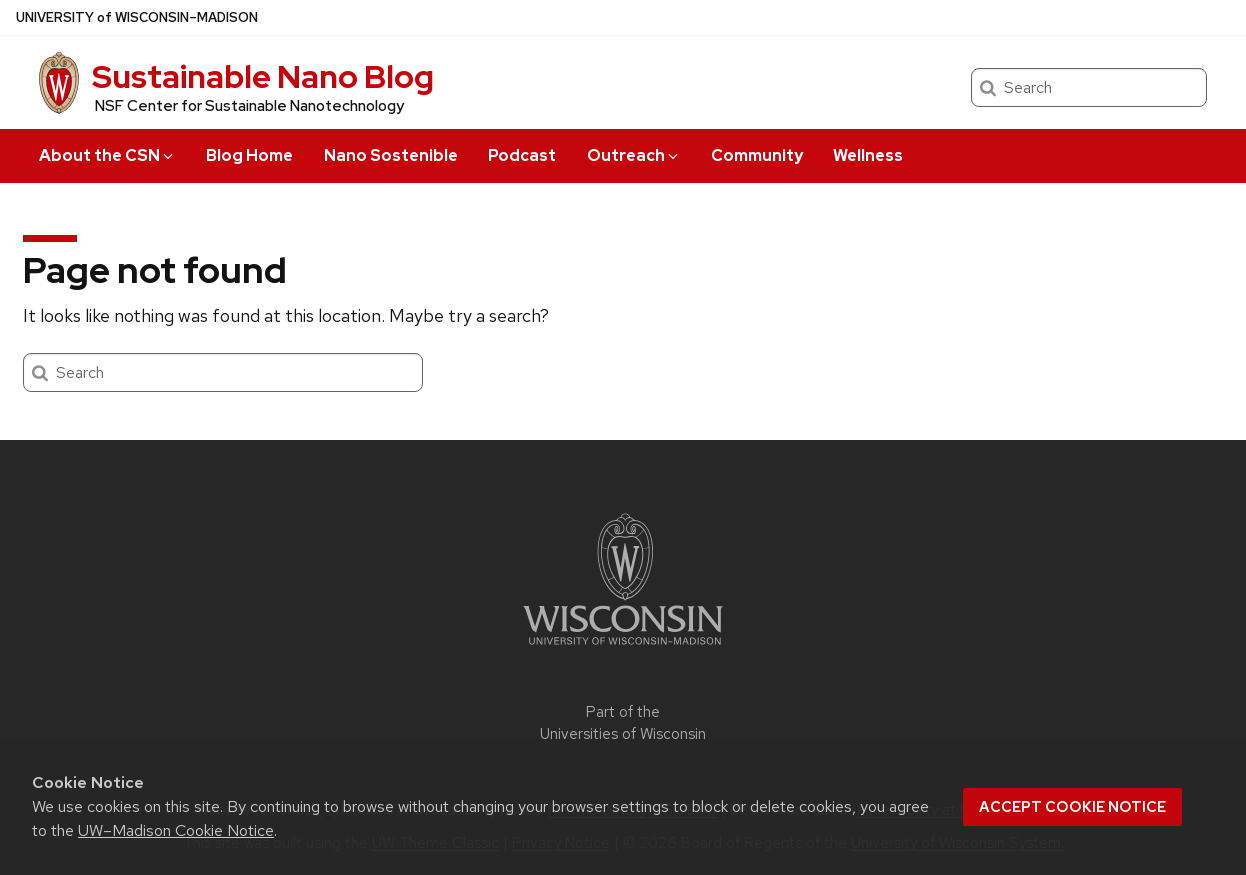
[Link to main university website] (623, 648)
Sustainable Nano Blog (263, 76)
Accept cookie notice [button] (1072, 807)
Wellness (868, 155)
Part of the (623, 723)
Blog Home (249, 155)
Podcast (522, 155)
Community (757, 155)
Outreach (634, 155)
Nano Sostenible (391, 155)
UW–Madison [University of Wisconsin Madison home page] (137, 17)
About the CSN (107, 155)
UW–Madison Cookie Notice (176, 830)
